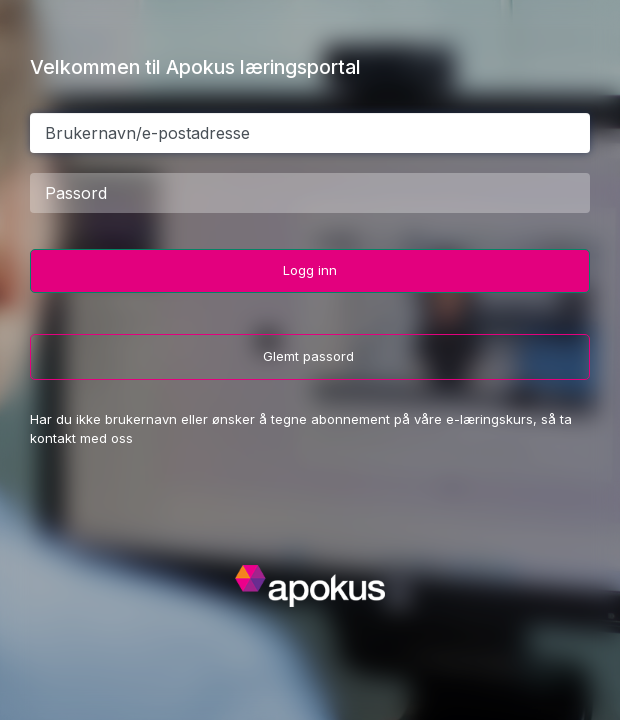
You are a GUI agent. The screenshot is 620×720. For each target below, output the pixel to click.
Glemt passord (310, 356)
